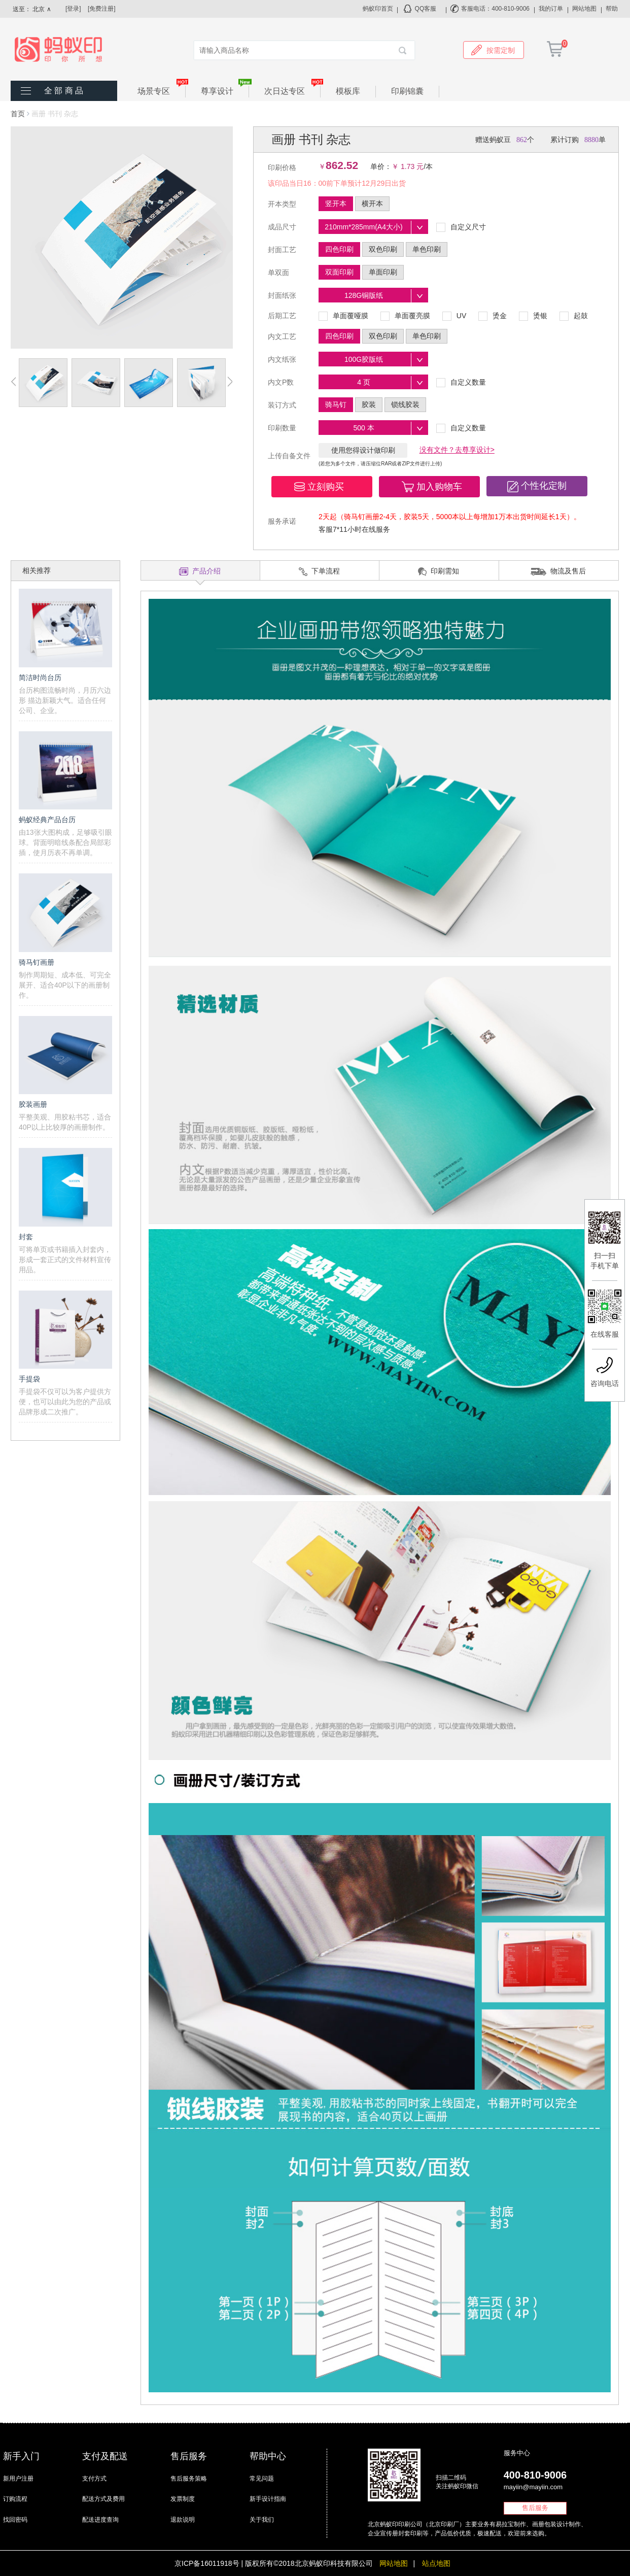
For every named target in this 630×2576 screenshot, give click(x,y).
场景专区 (161, 90)
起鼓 (573, 316)
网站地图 (584, 8)
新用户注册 (18, 2478)
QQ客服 (426, 8)
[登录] (73, 8)
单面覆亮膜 (405, 316)
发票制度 (182, 2498)
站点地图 (436, 2563)
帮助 (612, 8)
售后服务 (535, 2508)
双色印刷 (383, 249)
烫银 (533, 316)
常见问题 (262, 2478)
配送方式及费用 (103, 2498)
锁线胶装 (405, 404)
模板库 (348, 91)
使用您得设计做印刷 (363, 450)
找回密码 (15, 2519)
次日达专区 (292, 90)
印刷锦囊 (407, 91)
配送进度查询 (100, 2519)
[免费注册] (102, 8)
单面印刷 (383, 272)
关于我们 (262, 2519)
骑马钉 (335, 404)
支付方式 (94, 2478)
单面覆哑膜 (343, 316)
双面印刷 (339, 272)
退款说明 (182, 2519)
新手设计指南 (268, 2498)
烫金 (492, 316)
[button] (321, 486)
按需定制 (493, 49)
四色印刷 (339, 249)
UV (454, 316)
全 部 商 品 (63, 90)
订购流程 (15, 2498)
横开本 (372, 203)
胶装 (369, 404)
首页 (18, 114)
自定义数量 (461, 382)
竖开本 (335, 203)
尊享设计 (225, 90)
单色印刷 (426, 249)
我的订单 (551, 8)
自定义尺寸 (461, 227)
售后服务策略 (188, 2478)
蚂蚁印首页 (378, 8)
